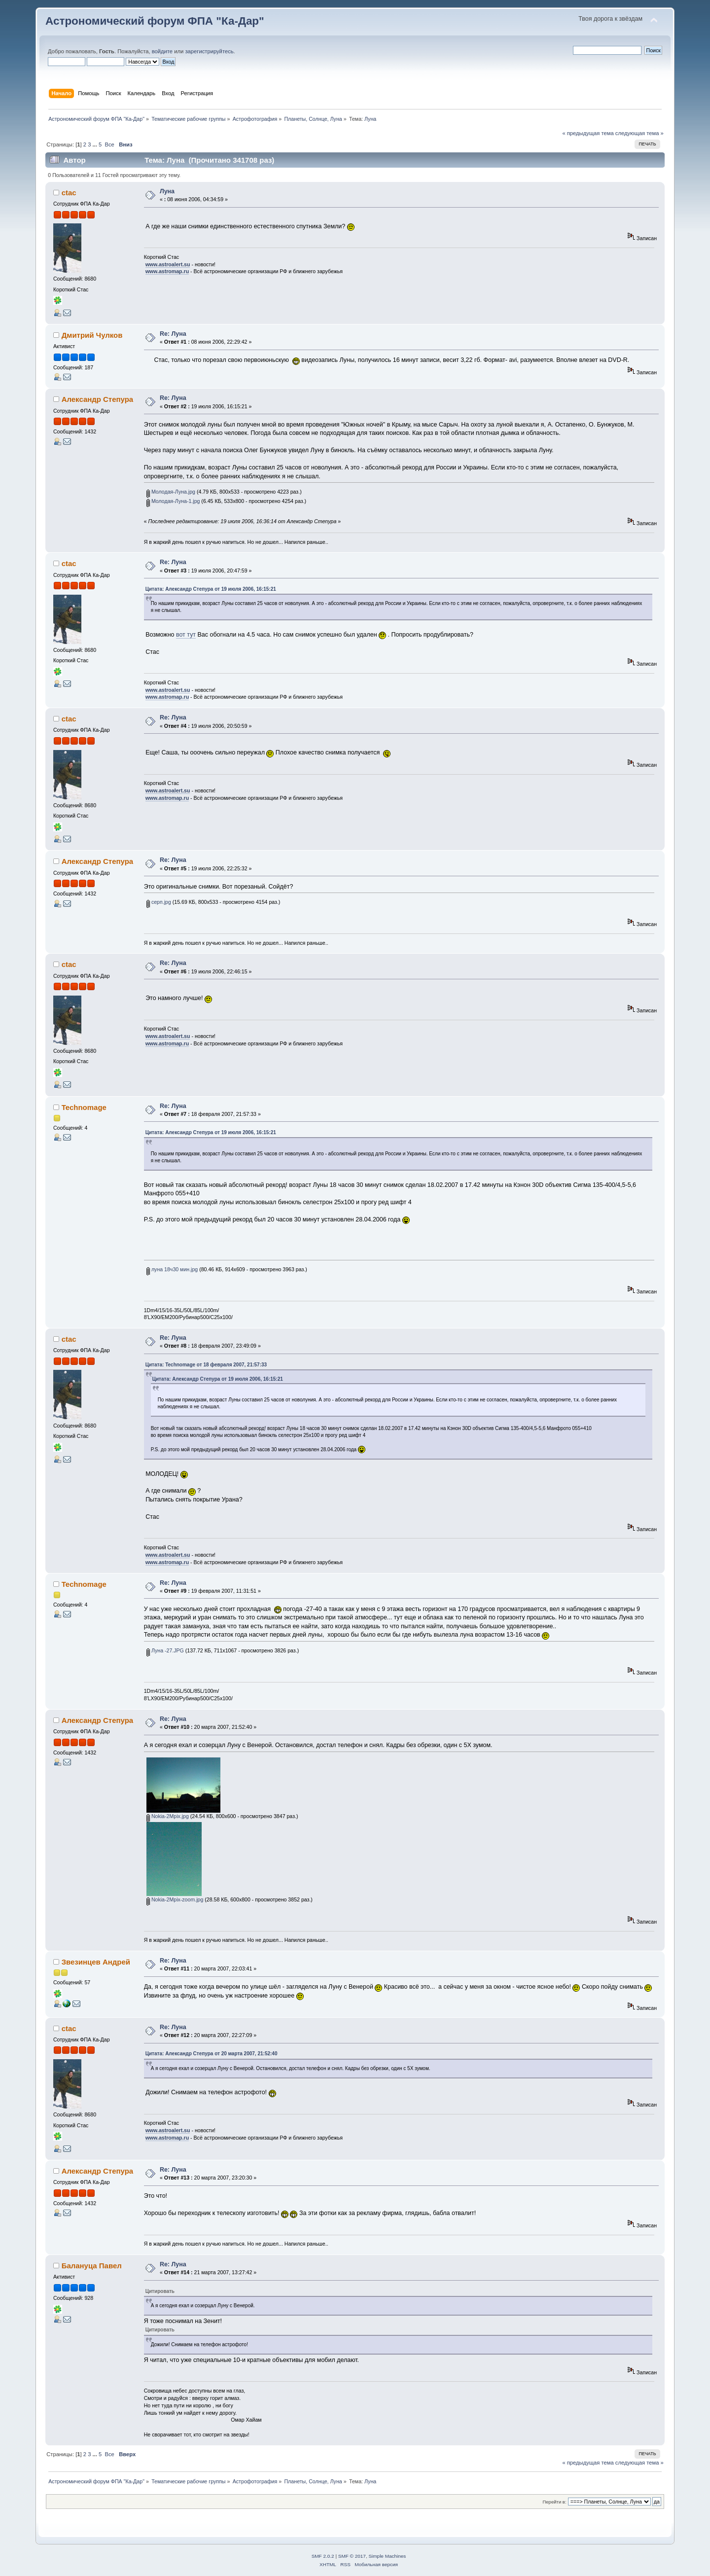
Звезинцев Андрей (96, 1962)
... (96, 144)
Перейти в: (554, 2501)
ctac (69, 192)
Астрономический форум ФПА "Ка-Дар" (154, 21)
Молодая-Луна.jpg (170, 492)
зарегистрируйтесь (209, 51)
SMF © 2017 (352, 2556)
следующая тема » (639, 133)
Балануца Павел (92, 2265)
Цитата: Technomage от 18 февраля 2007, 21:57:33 (206, 1364)
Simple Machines (387, 2556)
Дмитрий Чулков (92, 335)
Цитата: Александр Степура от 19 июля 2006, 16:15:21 (210, 589)
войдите (162, 51)
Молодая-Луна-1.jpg (173, 501)
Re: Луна (173, 333)
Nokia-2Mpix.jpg (167, 1816)
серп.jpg (158, 902)
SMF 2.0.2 (323, 2556)
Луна (167, 191)
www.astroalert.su (167, 264)
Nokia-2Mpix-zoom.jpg (174, 1899)
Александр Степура (98, 399)
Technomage (84, 1107)
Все (109, 144)
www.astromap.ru (167, 271)
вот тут (186, 634)
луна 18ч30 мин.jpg (172, 1269)
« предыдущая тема (587, 133)
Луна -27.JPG (165, 1650)
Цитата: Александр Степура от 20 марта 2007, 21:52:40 (211, 2053)
